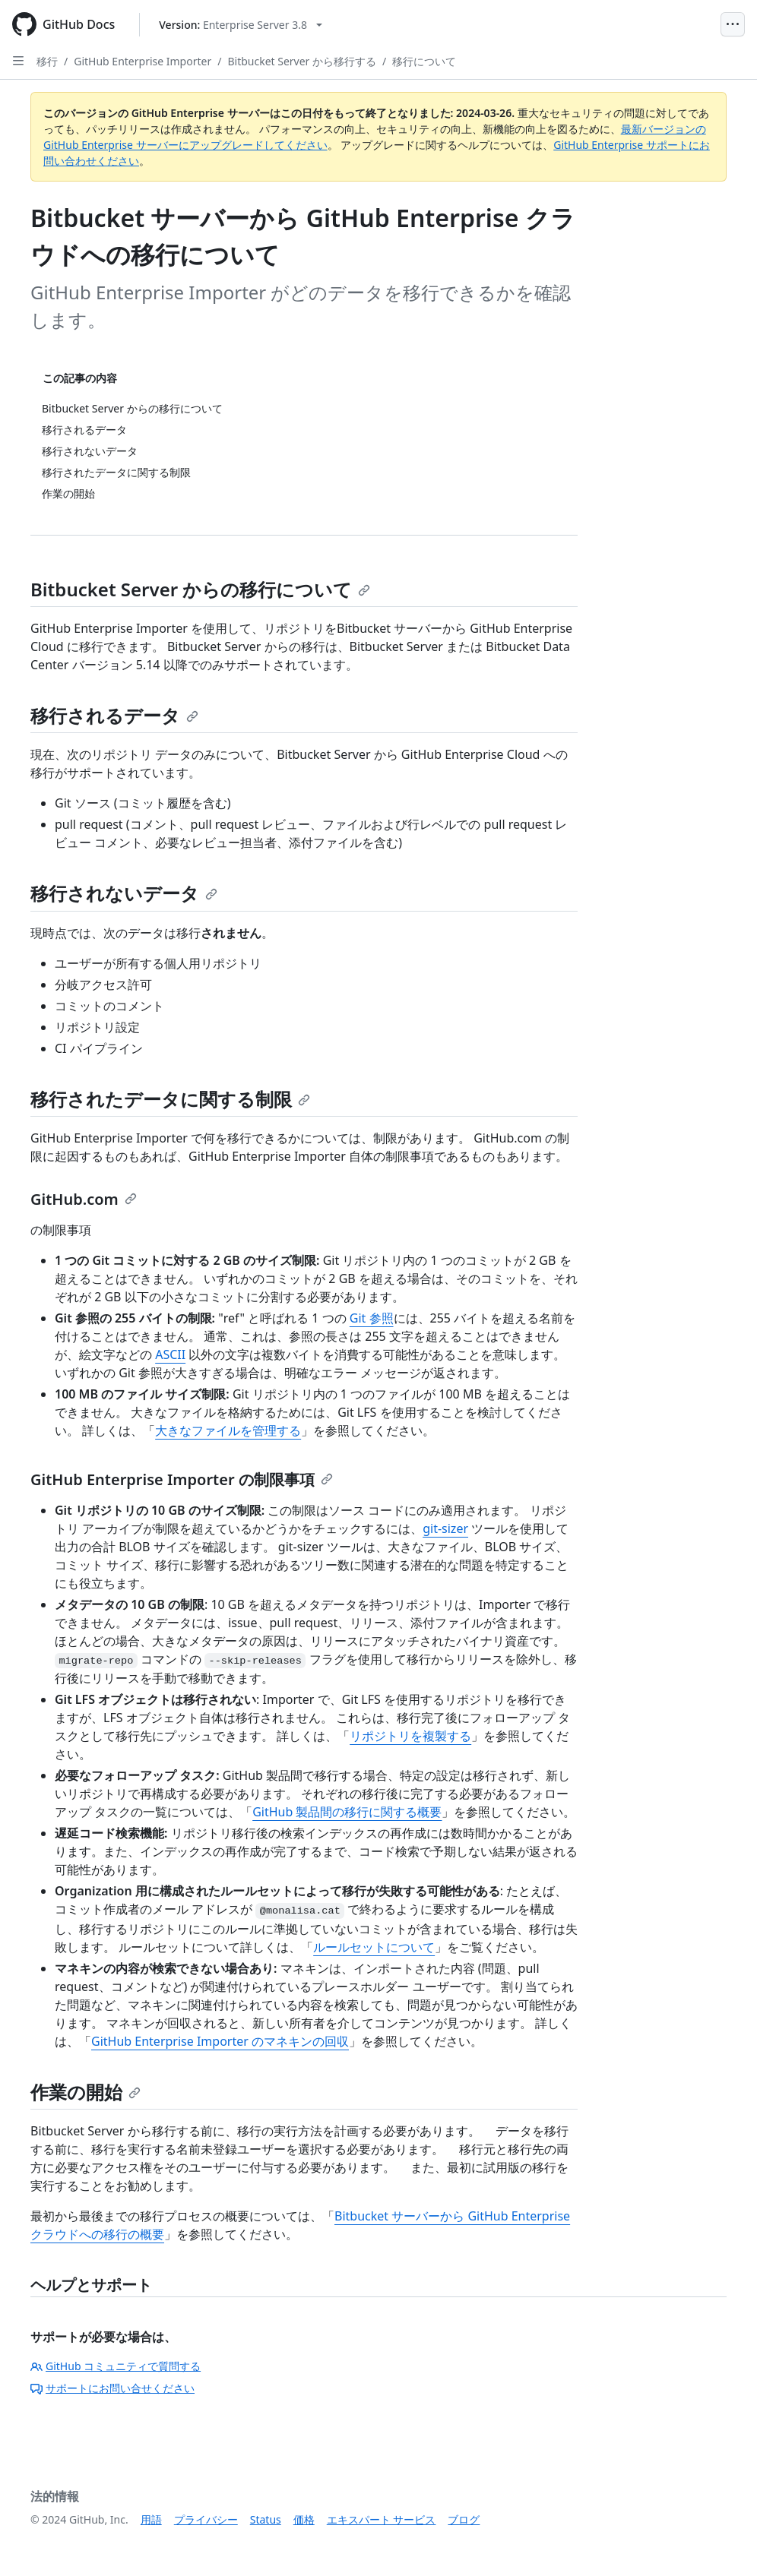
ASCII (170, 1354)
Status (265, 2519)
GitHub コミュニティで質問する (115, 2366)
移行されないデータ (123, 893)
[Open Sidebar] (18, 61)
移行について (424, 61)
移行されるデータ (114, 715)
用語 (151, 2519)
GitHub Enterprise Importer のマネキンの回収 (220, 2041)
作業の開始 (85, 2091)
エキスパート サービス (381, 2519)
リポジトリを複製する (410, 1735)
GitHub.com (83, 1199)
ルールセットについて (374, 1947)
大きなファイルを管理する (228, 1430)
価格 (304, 2519)
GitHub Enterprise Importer (142, 61)
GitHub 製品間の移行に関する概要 (347, 1811)
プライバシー (206, 2519)
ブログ (464, 2519)
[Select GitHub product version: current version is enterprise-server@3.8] (240, 24)
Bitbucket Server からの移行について (200, 589)
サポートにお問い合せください (112, 2388)
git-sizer (445, 1528)
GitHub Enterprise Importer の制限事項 (181, 1479)
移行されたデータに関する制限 (170, 1098)
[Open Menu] (733, 24)
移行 (47, 61)
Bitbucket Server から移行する (301, 61)
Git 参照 (372, 1318)
